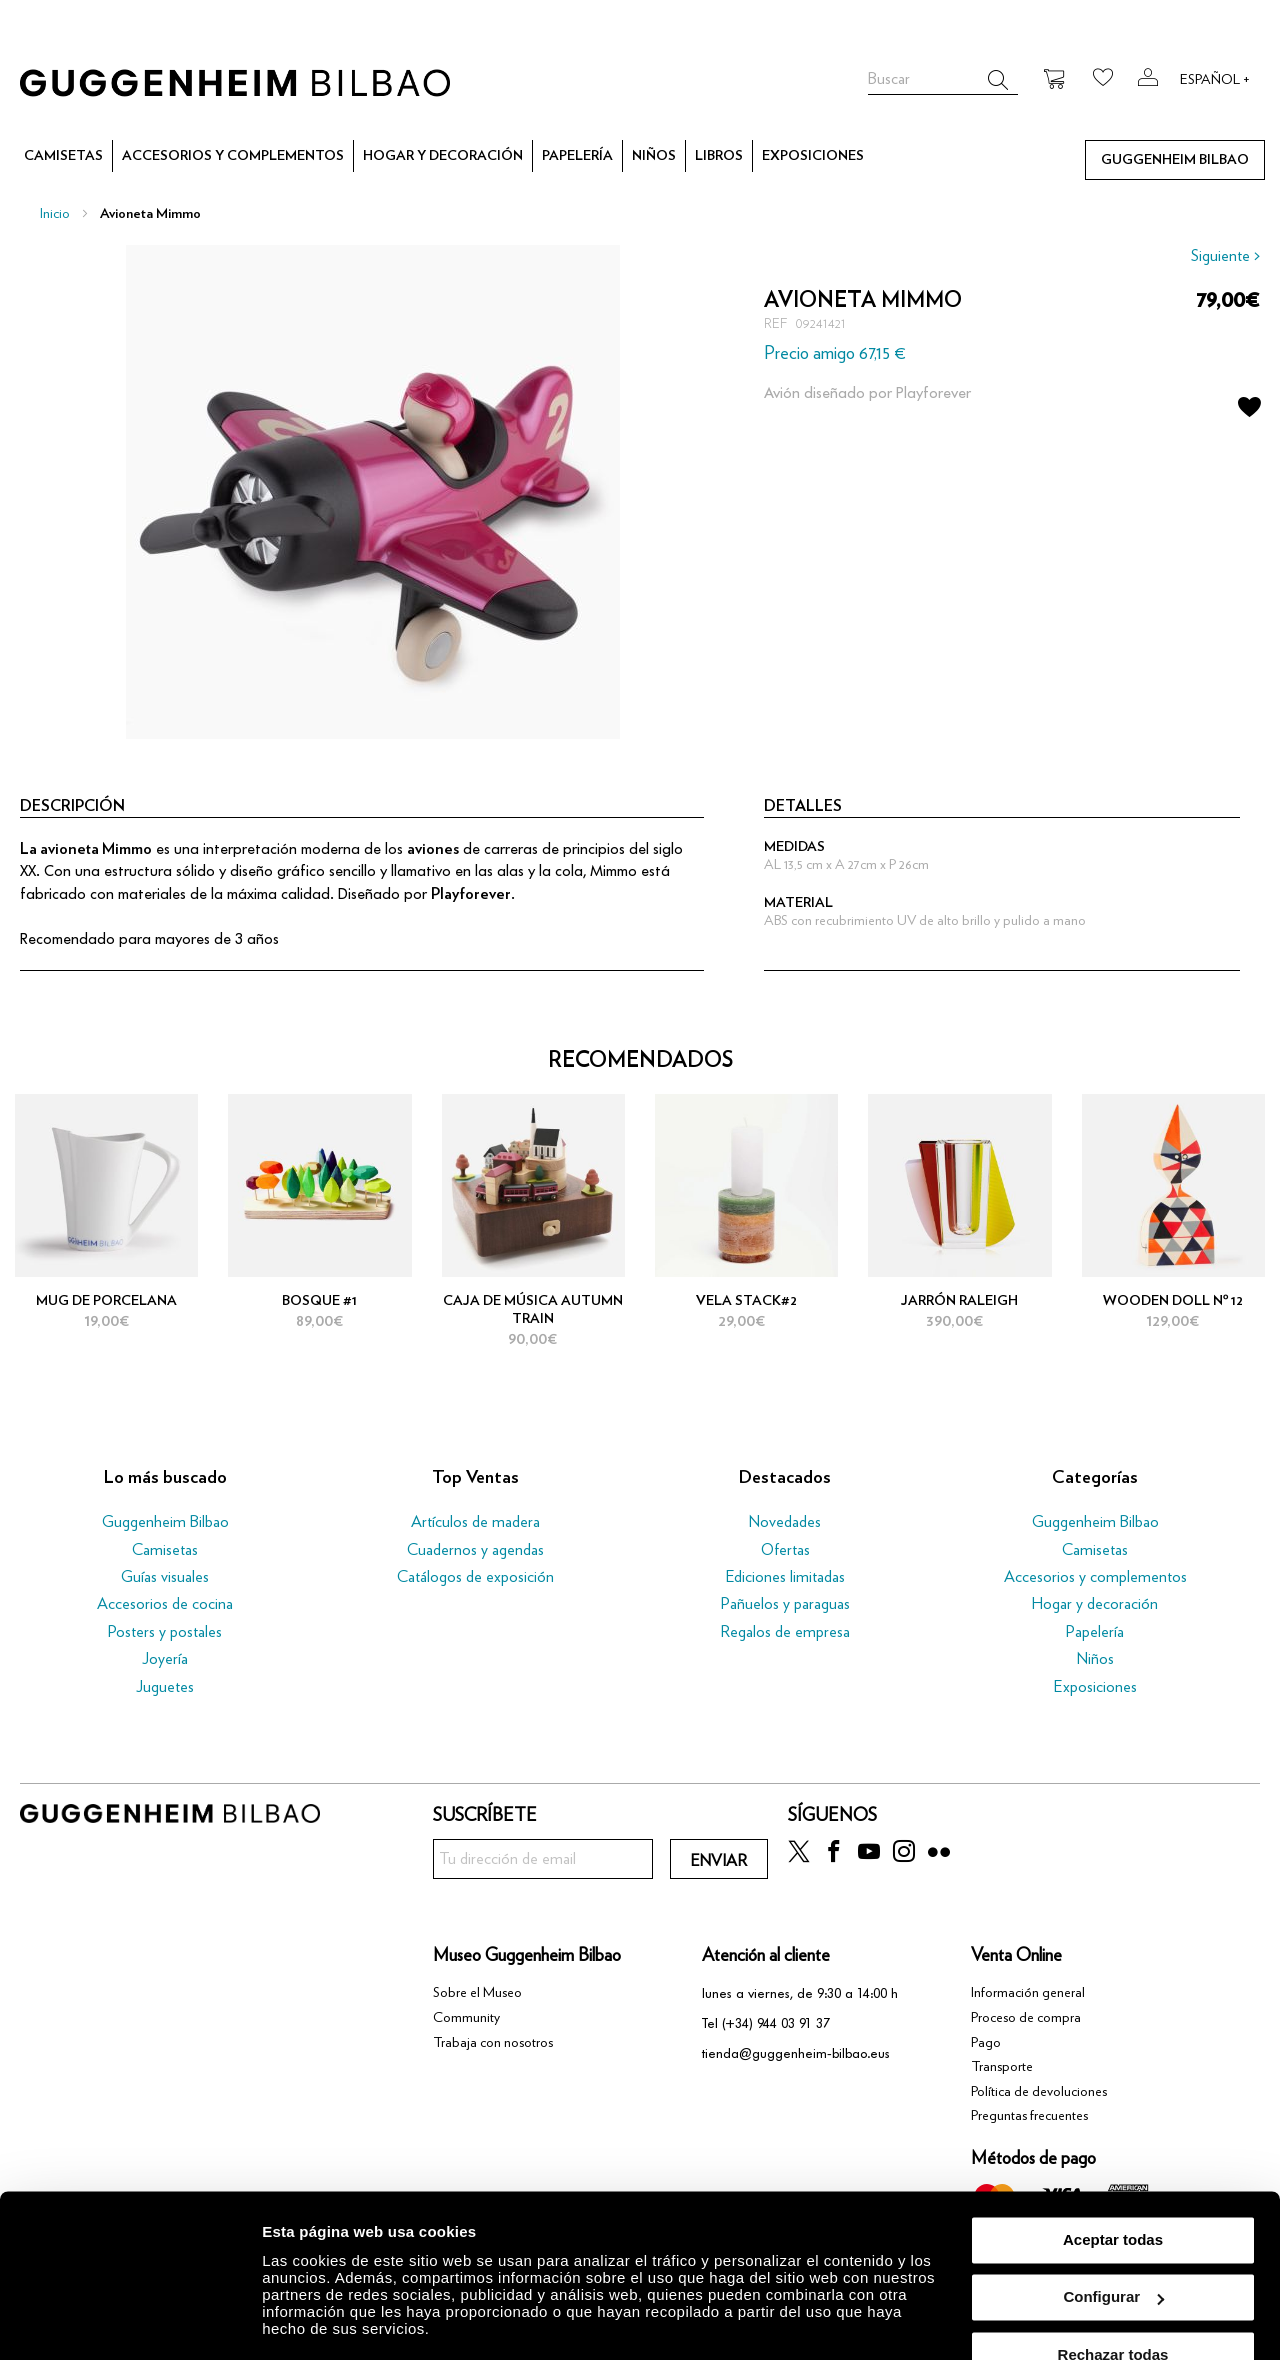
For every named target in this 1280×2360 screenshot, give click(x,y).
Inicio (55, 214)
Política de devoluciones (1039, 2092)
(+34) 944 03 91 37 (776, 2023)
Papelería (1095, 1632)
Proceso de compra (1026, 2018)
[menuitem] (63, 157)
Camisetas (165, 1550)
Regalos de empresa (785, 1632)
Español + (1215, 80)
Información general (1028, 1993)
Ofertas (785, 1550)
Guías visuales (165, 1577)
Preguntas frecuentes (1029, 2116)
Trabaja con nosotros (493, 2043)
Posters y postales (165, 1632)
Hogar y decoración (1095, 1604)
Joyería (165, 1659)
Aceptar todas (1113, 2193)
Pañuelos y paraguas (785, 1604)
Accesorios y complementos (1095, 1577)
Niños (1095, 1659)
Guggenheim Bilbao (165, 1522)
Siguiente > (1225, 256)
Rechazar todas (1113, 2308)
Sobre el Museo (477, 1993)
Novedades (785, 1522)
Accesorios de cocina (165, 1604)
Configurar (1113, 2250)
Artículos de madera (475, 1522)
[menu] (640, 156)
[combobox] (943, 80)
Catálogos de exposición (475, 1577)
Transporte (1002, 2067)
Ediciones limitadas (785, 1577)
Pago (986, 2043)
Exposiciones (1095, 1687)
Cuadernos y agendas (475, 1550)
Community (466, 2018)
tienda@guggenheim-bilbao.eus (796, 2053)
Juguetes (165, 1687)
